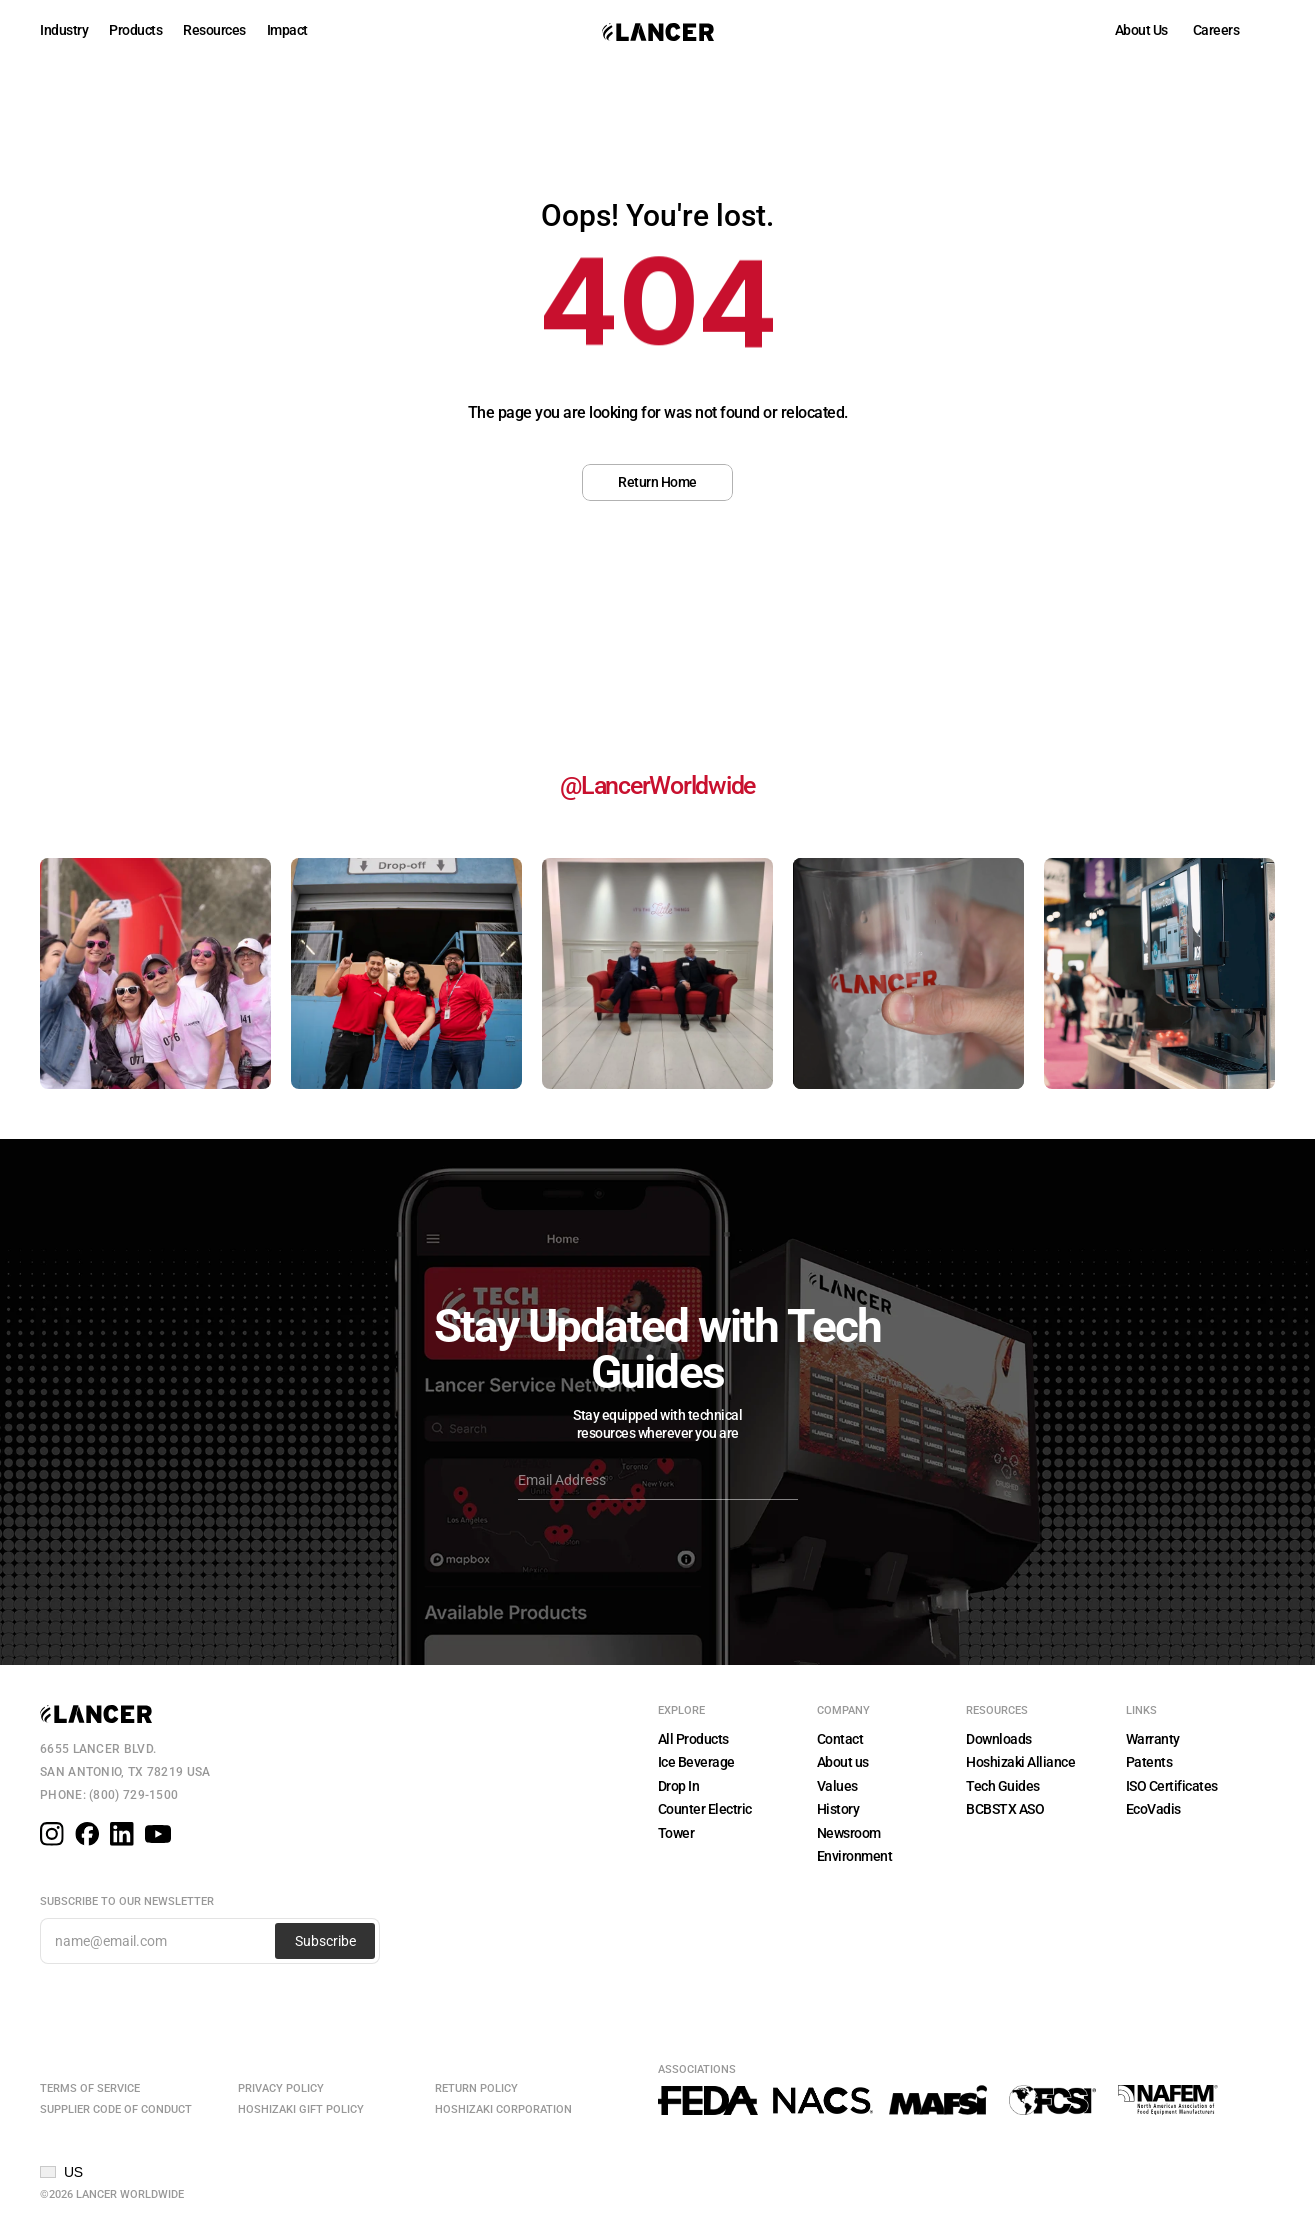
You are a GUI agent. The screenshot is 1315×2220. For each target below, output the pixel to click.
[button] (61, 2172)
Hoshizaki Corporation (503, 2109)
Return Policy (476, 2088)
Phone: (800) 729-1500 (109, 1795)
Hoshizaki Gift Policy (301, 2109)
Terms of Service (90, 2088)
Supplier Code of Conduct (116, 2109)
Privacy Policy (281, 2088)
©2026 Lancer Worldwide (112, 2194)
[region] (658, 316)
